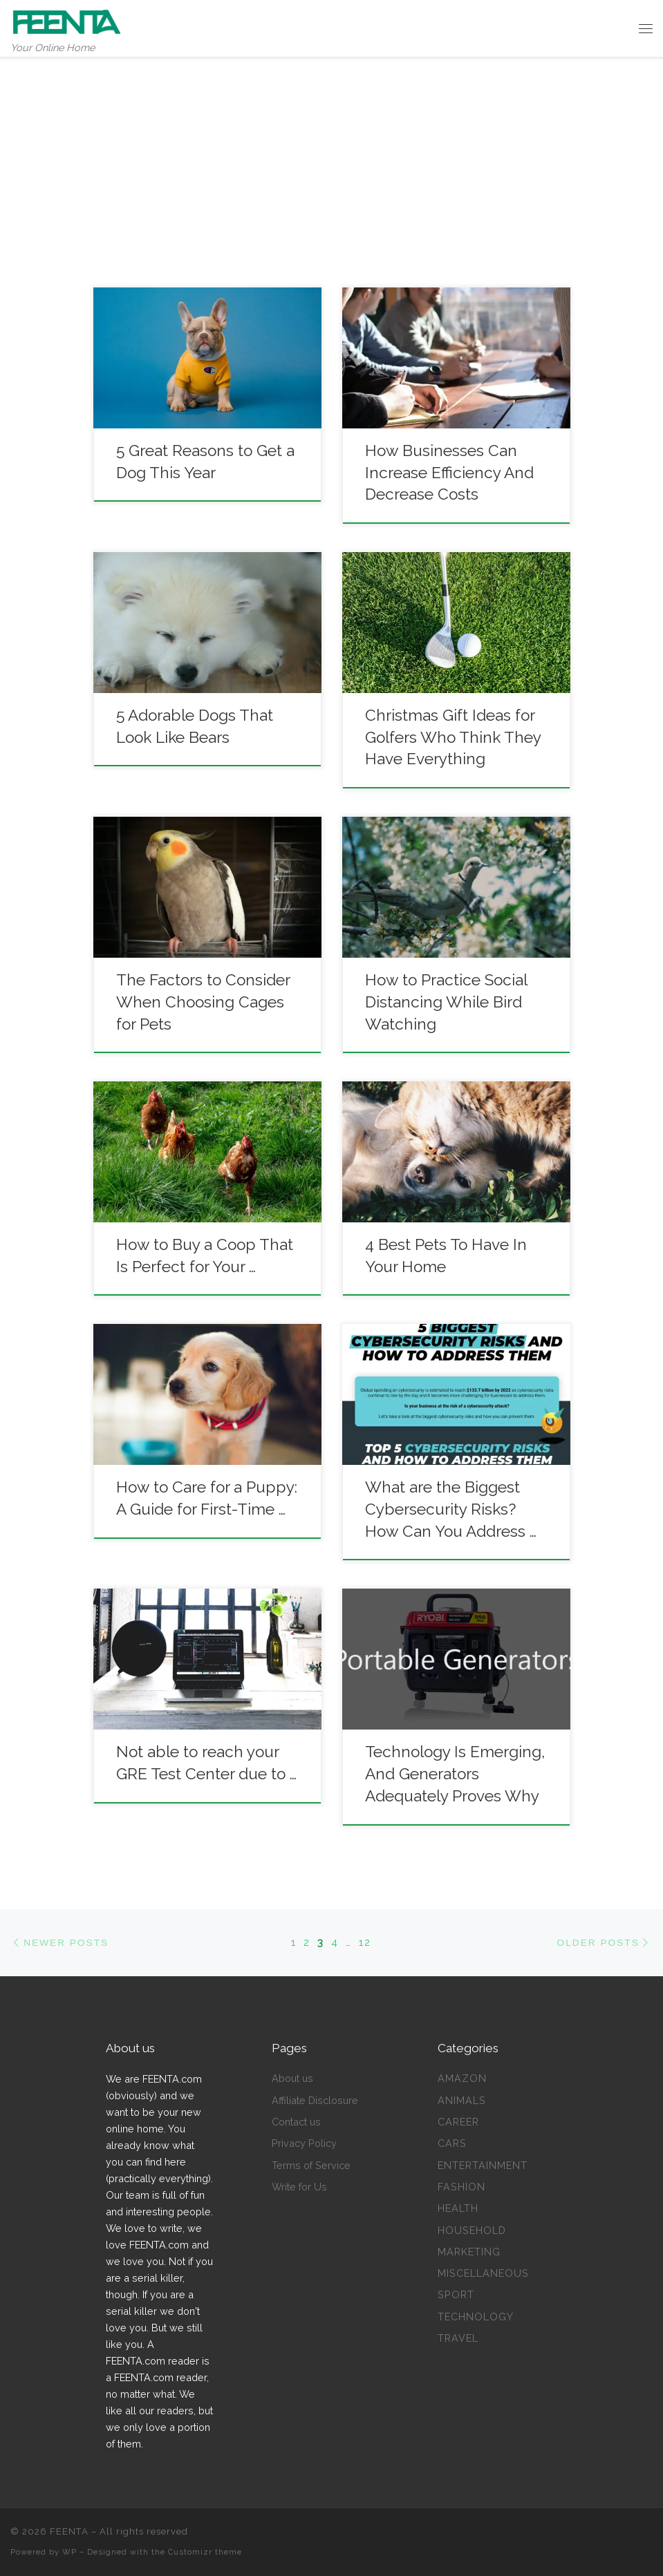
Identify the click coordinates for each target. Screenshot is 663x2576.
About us (292, 2078)
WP (69, 2552)
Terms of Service (311, 2165)
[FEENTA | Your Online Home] (66, 20)
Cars (452, 2143)
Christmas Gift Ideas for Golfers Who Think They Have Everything (453, 737)
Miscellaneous (483, 2273)
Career (458, 2122)
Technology (476, 2316)
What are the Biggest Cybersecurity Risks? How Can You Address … (450, 1509)
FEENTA (69, 2531)
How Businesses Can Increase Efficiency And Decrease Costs (449, 473)
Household (472, 2230)
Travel (458, 2338)
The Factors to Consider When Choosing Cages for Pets (203, 1002)
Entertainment (482, 2165)
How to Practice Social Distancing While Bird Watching (446, 1002)
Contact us (296, 2122)
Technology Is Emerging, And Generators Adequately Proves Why (455, 1774)
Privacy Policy (304, 2143)
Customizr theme (205, 2552)
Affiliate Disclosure (315, 2100)
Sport (456, 2294)
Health (458, 2208)
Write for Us (299, 2187)
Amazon (462, 2078)
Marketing (469, 2251)
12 (365, 1942)
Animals (462, 2100)
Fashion (461, 2187)
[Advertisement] (331, 161)
